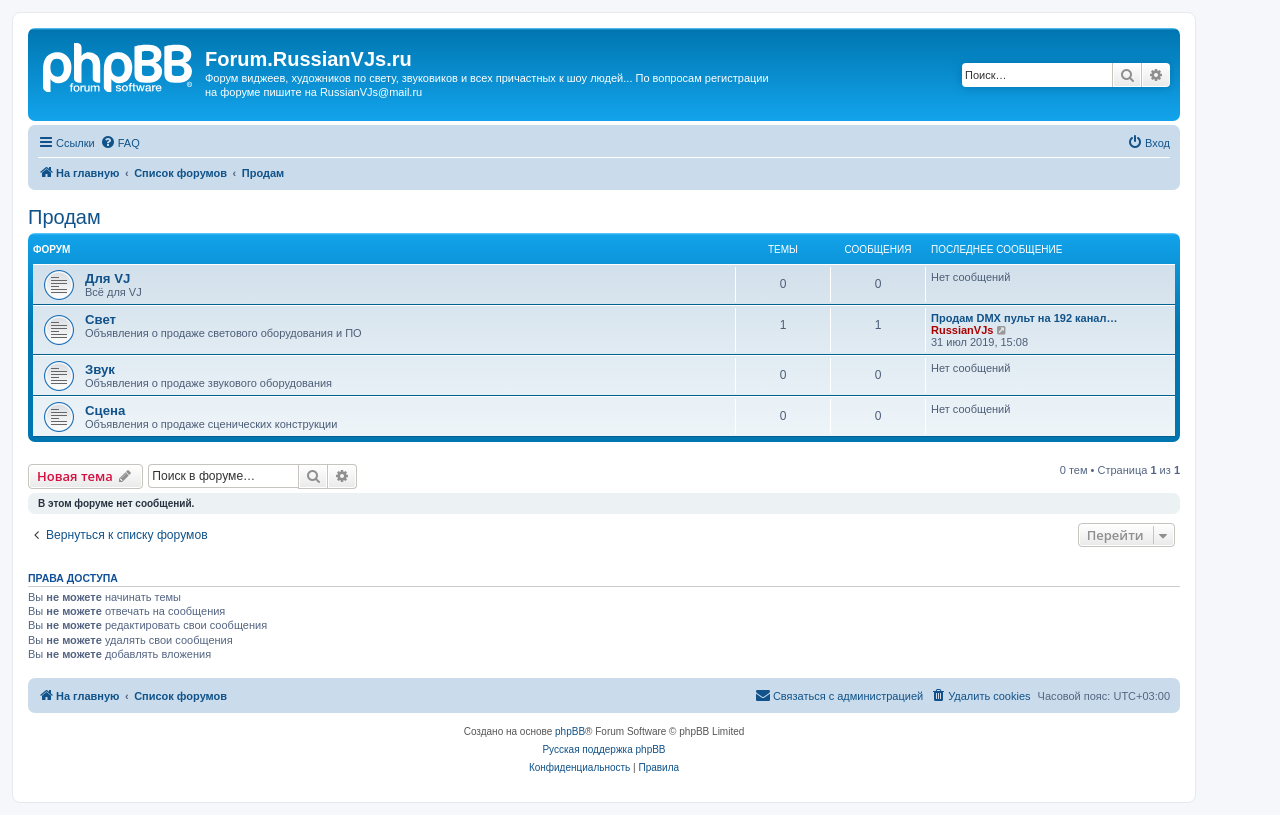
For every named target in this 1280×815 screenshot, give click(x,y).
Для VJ (107, 278)
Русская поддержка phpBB (603, 749)
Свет (100, 319)
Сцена (105, 410)
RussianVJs (962, 330)
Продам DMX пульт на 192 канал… (1024, 318)
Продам (64, 217)
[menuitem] (120, 143)
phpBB (570, 731)
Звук (100, 369)
